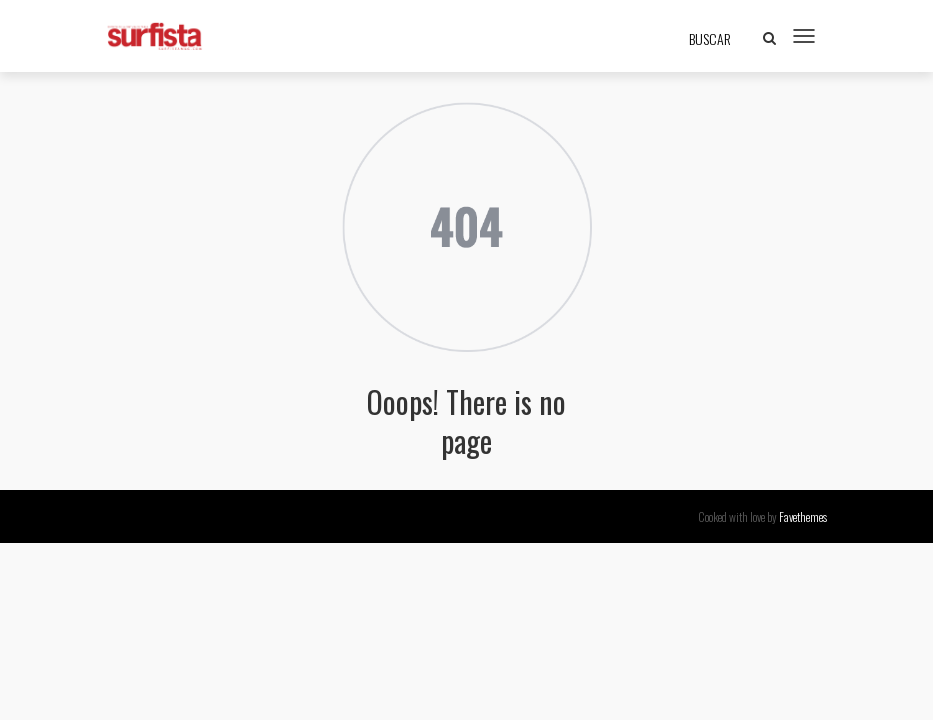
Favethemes (803, 516)
